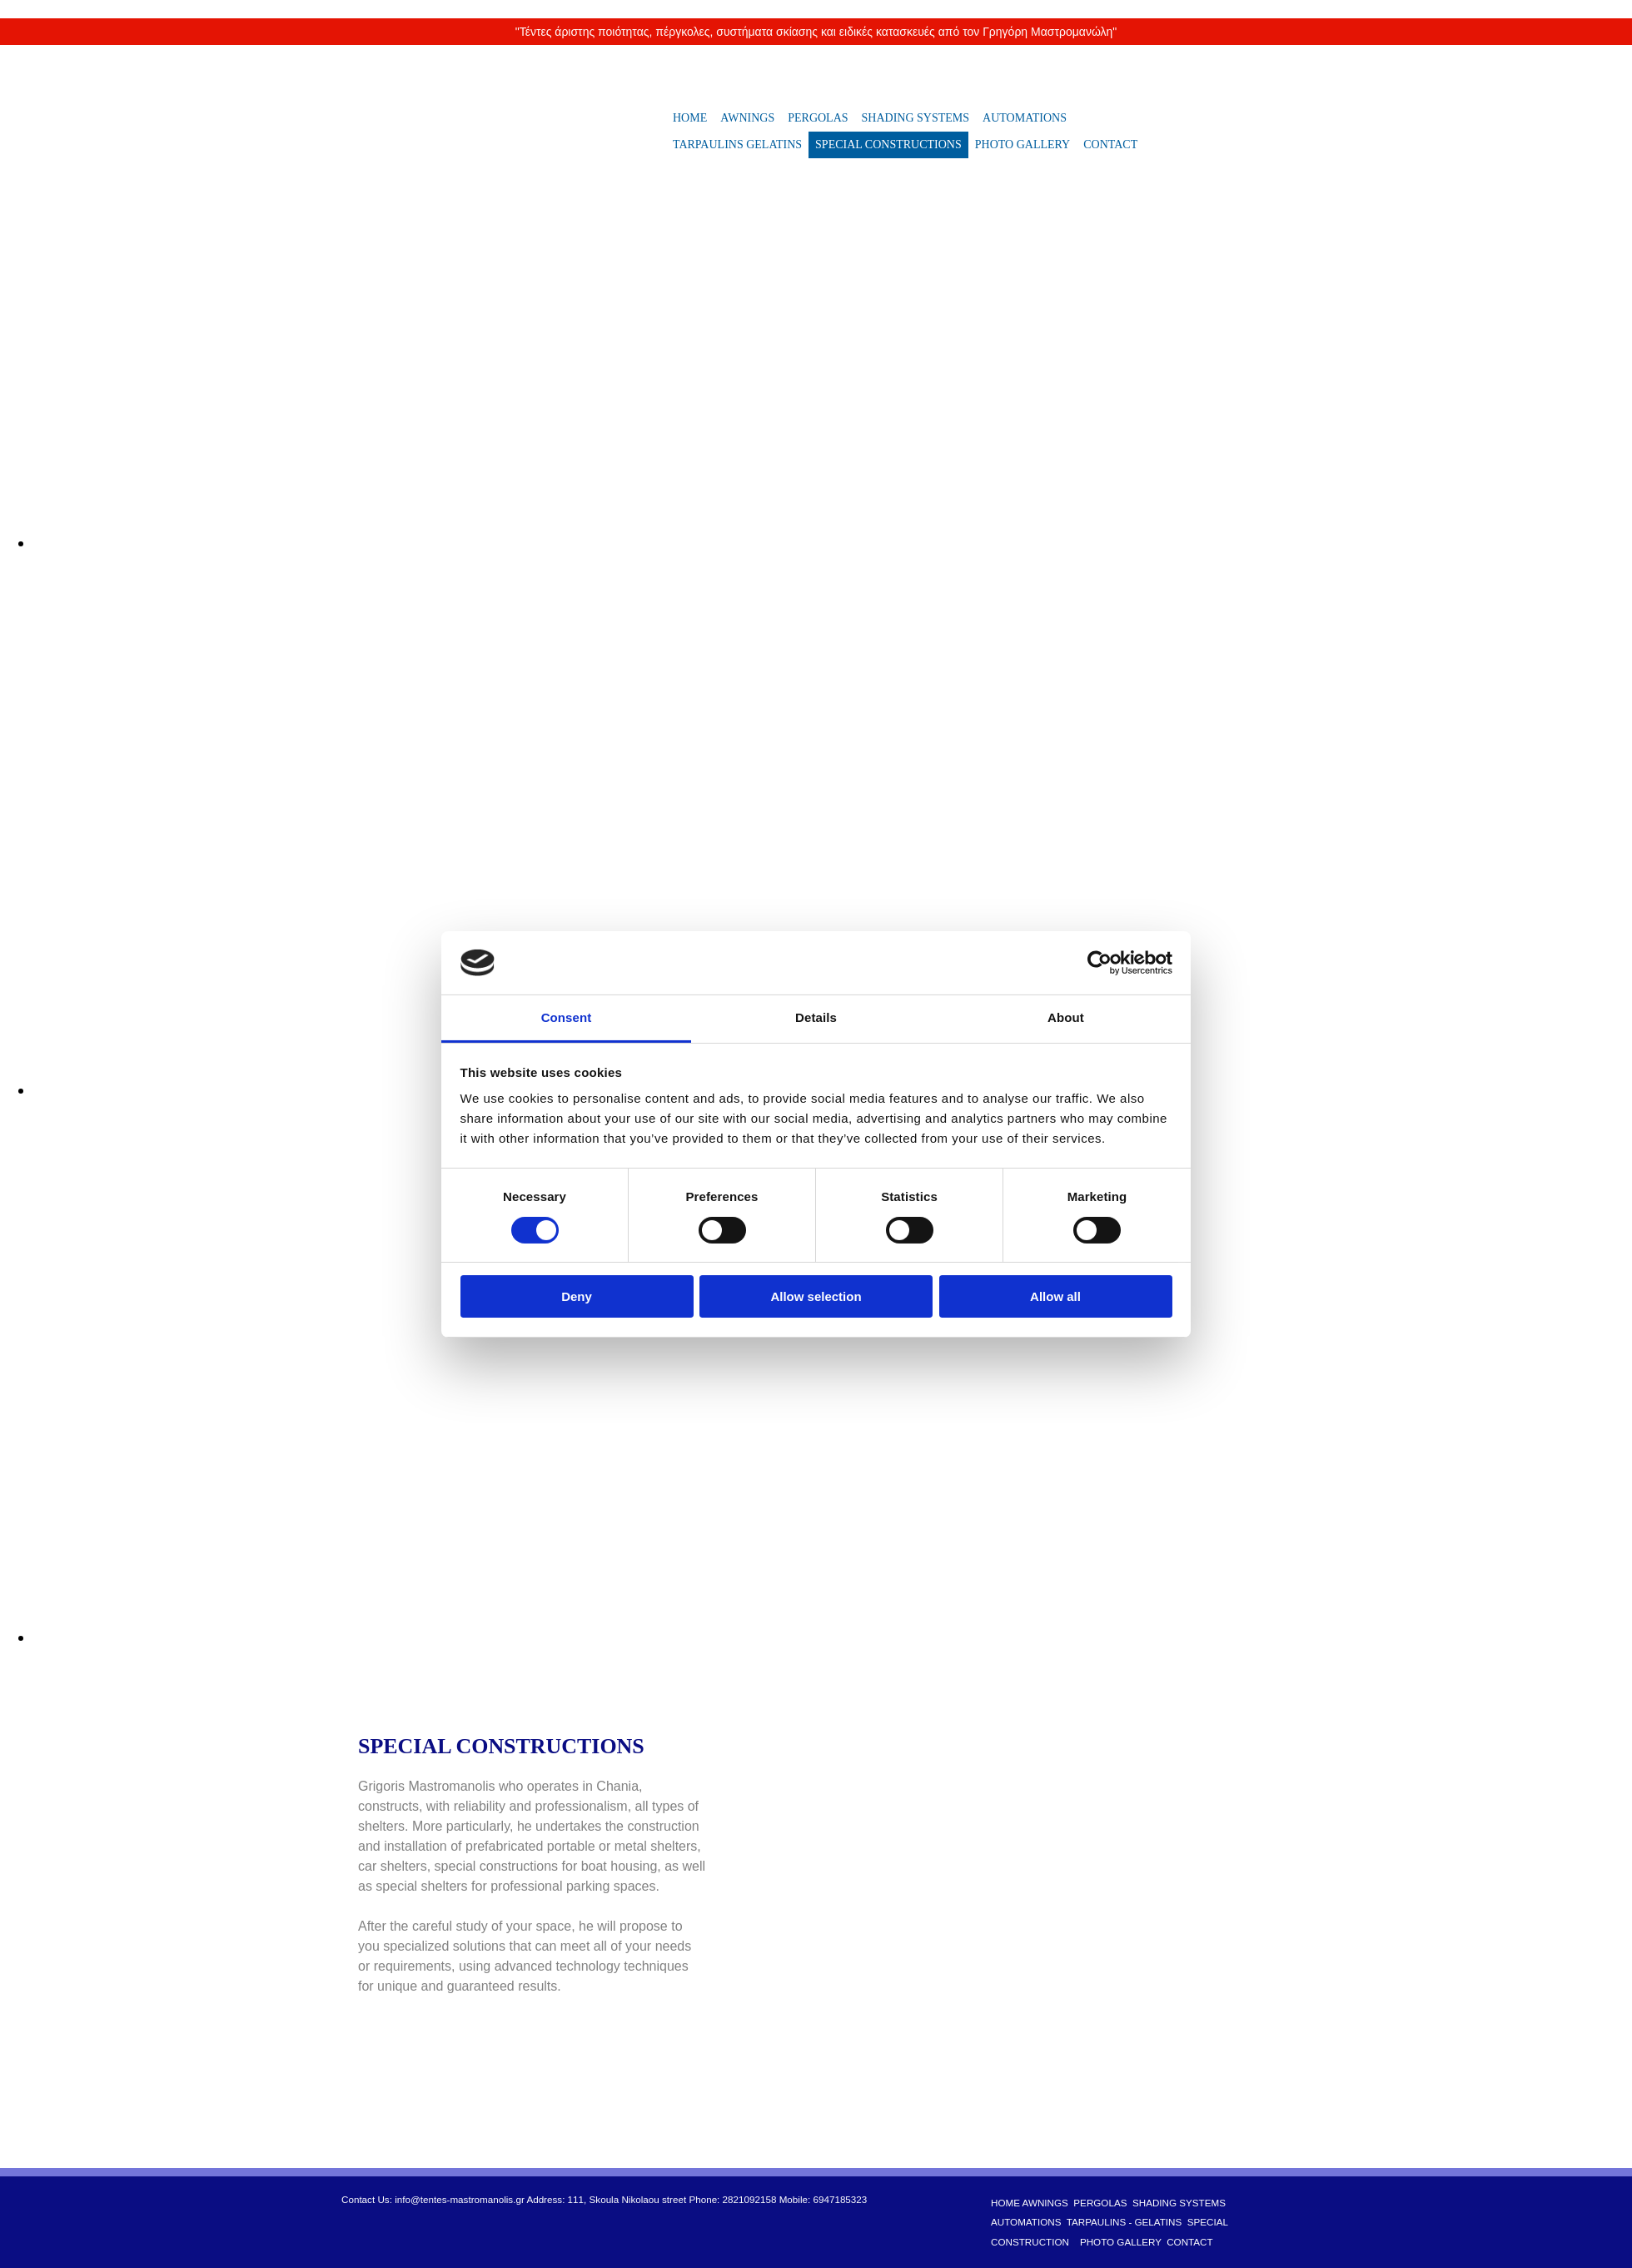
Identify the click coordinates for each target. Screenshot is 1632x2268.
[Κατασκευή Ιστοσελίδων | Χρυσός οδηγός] (354, 2242)
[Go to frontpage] (438, 179)
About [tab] (1065, 1017)
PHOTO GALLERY (1022, 144)
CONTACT (1110, 144)
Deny (576, 1296)
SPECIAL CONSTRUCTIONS (888, 144)
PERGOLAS (818, 118)
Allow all (1055, 1296)
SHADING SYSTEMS (916, 118)
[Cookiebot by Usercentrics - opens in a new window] (1099, 962)
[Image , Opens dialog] (532, 543)
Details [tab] (816, 1017)
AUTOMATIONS (1025, 118)
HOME (690, 118)
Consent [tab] (566, 1017)
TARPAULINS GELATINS (737, 144)
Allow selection (815, 1296)
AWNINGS (747, 118)
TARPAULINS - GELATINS (1124, 2221)
